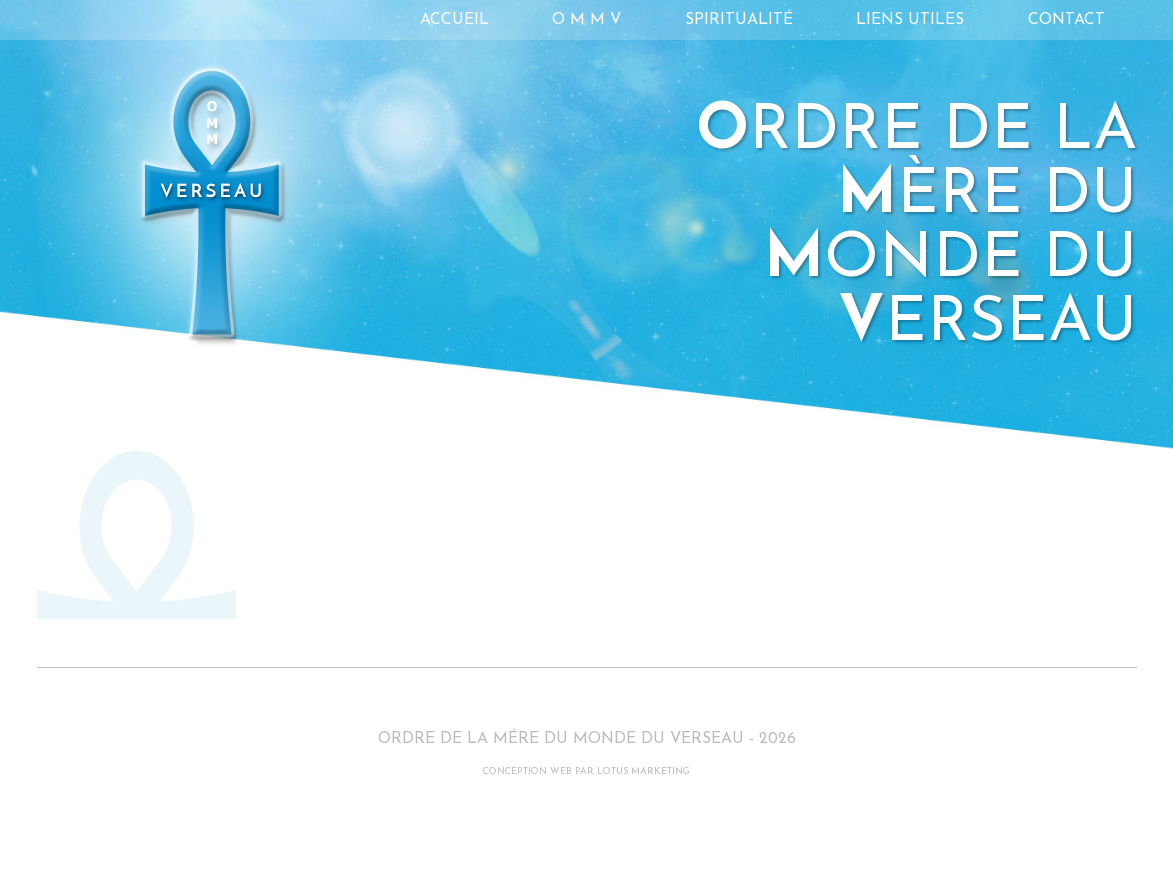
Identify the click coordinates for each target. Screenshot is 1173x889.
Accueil (454, 20)
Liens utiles (910, 20)
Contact (1066, 20)
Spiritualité (739, 20)
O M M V (586, 20)
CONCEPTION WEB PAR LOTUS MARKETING (586, 771)
